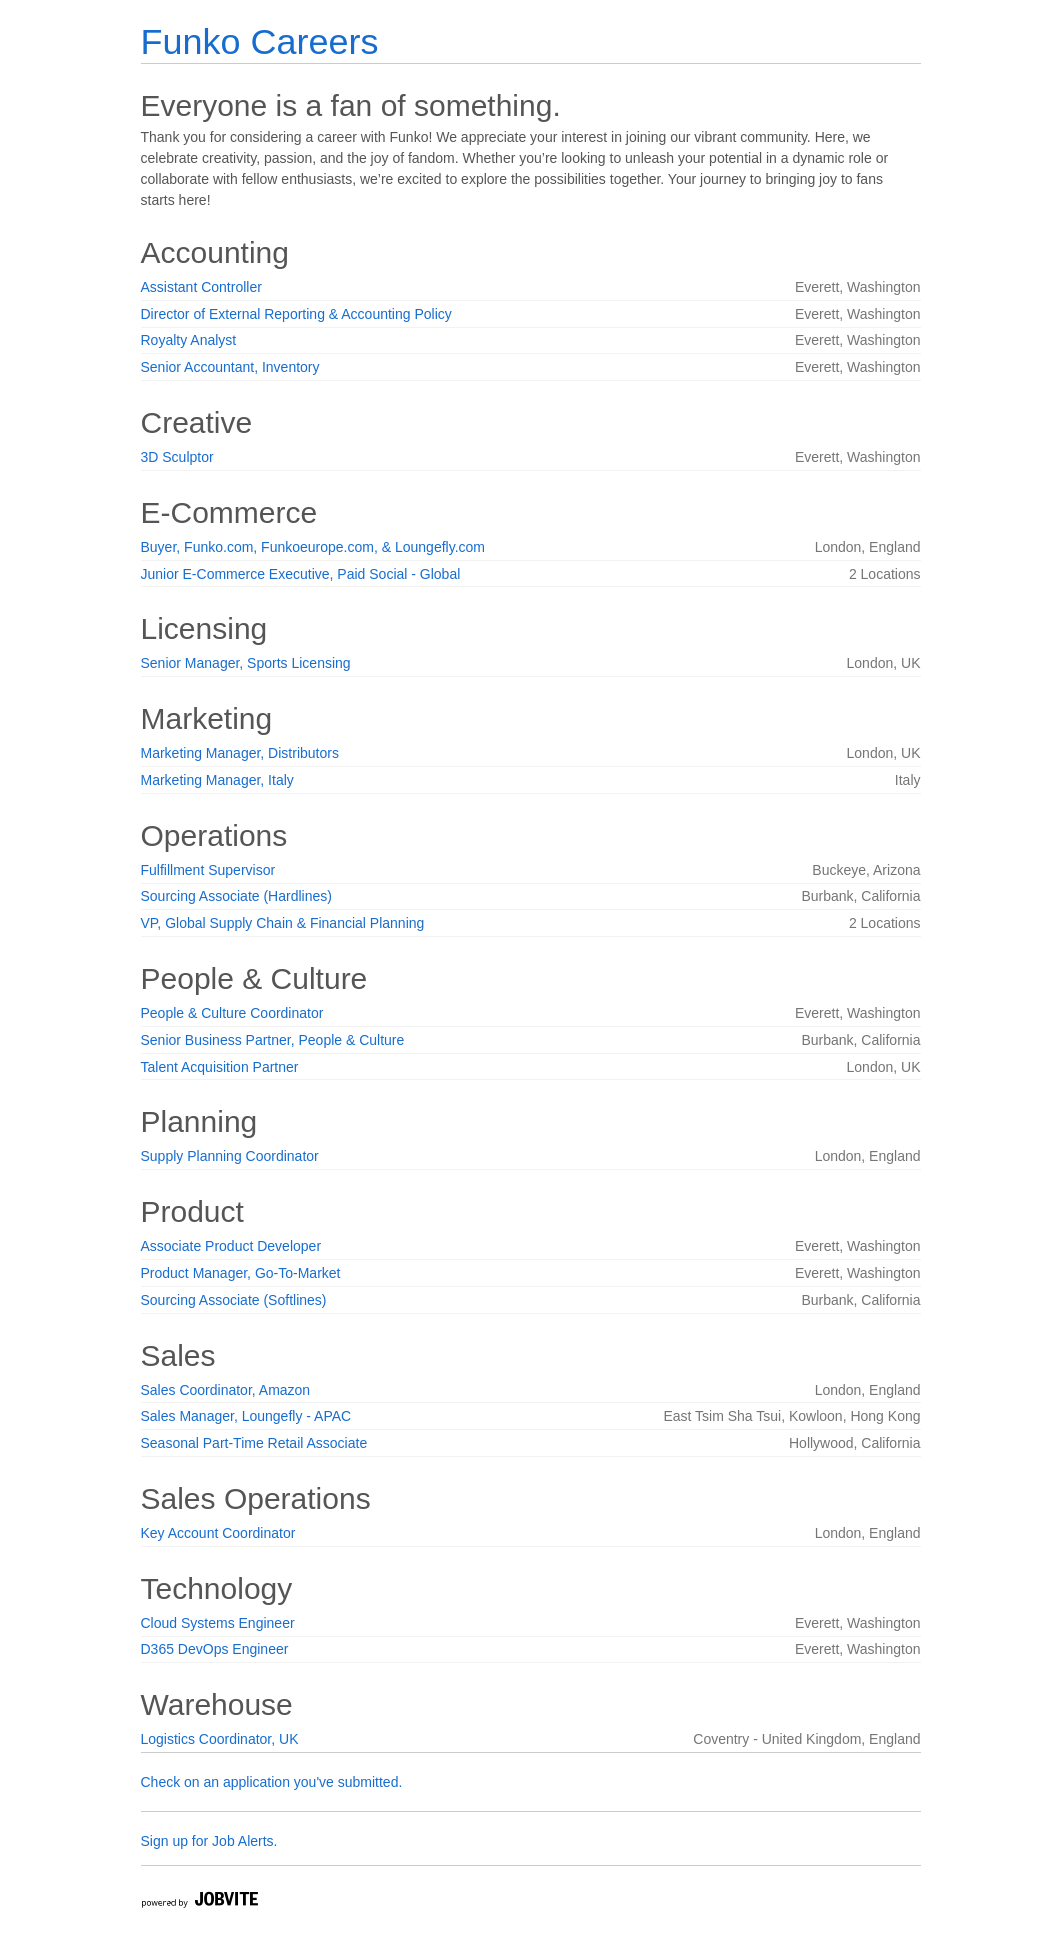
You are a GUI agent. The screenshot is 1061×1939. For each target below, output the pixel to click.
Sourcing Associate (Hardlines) (236, 896)
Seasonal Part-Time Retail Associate (254, 1443)
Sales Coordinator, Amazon (226, 1390)
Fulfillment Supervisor (208, 870)
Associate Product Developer (231, 1246)
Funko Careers (260, 41)
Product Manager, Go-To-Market (241, 1273)
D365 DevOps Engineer (215, 1649)
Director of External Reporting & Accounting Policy (296, 314)
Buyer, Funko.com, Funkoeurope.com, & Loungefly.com (313, 547)
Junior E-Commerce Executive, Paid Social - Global (301, 574)
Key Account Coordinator (218, 1533)
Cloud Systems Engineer (218, 1623)
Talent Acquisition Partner (220, 1067)
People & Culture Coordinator (232, 1013)
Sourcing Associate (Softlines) (234, 1300)
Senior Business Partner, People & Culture (273, 1040)
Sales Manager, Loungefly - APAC (246, 1416)
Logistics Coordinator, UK (220, 1739)
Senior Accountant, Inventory (230, 367)
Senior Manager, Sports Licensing (246, 663)
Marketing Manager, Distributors (240, 753)
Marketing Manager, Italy (217, 780)
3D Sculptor (177, 457)
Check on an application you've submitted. (272, 1782)
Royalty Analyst (189, 340)
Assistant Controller (201, 287)
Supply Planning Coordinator (230, 1156)
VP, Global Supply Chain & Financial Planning (283, 923)
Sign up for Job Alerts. (209, 1841)
